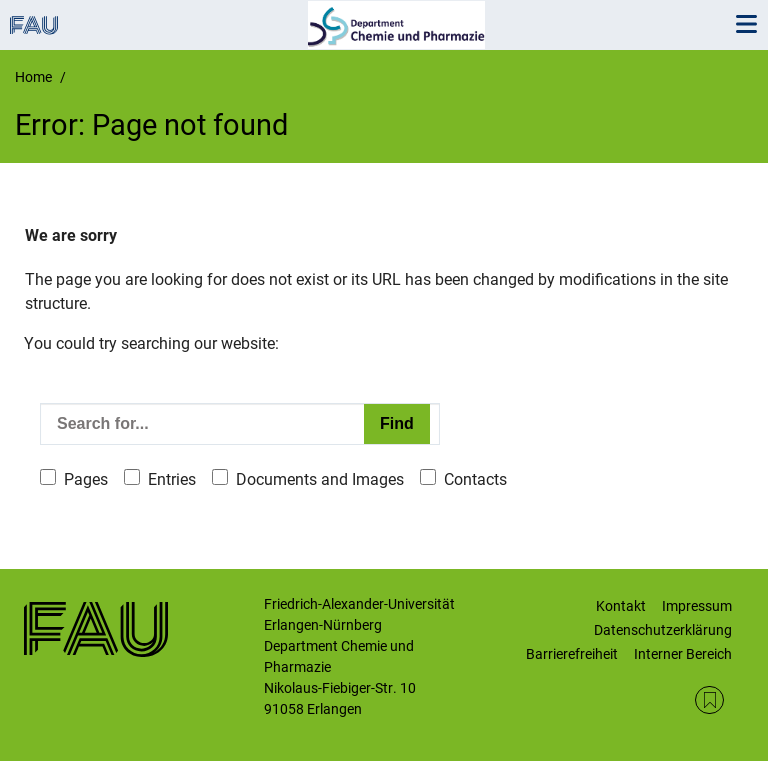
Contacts (475, 479)
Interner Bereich (683, 654)
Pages (86, 479)
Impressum (697, 606)
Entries (172, 479)
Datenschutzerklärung (663, 630)
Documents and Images (320, 479)
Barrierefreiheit (572, 654)
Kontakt (621, 606)
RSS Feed (709, 700)
